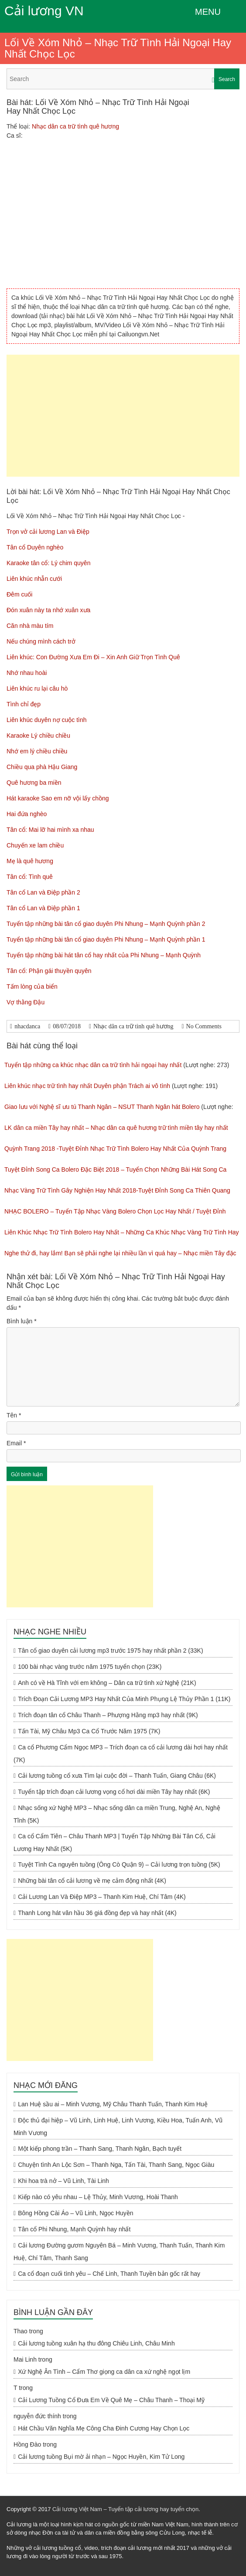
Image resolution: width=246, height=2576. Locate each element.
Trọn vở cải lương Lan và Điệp (48, 531)
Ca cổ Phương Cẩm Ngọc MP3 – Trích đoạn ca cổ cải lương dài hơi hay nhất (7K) (121, 1753)
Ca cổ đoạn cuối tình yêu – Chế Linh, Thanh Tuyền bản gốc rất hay (109, 2273)
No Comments (204, 1026)
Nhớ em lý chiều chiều (37, 751)
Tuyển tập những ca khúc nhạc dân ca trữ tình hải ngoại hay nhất (92, 1064)
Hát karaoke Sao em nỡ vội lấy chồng (58, 798)
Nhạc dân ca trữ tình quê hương (75, 126)
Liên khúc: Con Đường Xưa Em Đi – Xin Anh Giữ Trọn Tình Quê (93, 657)
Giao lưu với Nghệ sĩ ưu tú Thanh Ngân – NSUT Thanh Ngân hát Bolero (101, 1106)
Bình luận (22, 1321)
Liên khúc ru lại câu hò (37, 688)
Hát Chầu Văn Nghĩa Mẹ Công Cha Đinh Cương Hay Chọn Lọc (103, 2428)
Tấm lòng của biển (32, 986)
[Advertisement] (123, 416)
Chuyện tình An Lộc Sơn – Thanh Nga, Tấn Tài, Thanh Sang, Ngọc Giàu (116, 2164)
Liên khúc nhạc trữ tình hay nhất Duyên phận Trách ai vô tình (87, 1085)
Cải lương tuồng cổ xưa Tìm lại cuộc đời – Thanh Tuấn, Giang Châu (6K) (117, 1775)
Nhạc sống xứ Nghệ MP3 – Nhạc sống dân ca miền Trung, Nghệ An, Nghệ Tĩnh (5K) (117, 1814)
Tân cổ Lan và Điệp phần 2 (43, 892)
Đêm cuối (19, 594)
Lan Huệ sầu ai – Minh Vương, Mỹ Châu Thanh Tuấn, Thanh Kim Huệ (113, 2104)
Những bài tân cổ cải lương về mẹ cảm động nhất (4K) (92, 1880)
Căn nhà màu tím (30, 625)
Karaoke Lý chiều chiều (38, 735)
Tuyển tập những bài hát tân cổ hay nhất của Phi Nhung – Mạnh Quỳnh (104, 955)
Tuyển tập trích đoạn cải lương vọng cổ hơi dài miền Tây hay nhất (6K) (114, 1791)
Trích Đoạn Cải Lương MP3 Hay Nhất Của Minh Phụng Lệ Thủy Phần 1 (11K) (124, 1698)
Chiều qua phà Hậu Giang (42, 766)
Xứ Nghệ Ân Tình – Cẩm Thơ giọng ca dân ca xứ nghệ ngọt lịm (104, 2371)
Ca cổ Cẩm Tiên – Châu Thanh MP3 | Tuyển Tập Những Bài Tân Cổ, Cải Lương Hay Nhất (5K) (114, 1842)
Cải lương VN (44, 10)
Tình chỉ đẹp (24, 704)
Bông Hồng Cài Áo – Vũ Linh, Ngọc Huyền (75, 2213)
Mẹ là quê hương (30, 861)
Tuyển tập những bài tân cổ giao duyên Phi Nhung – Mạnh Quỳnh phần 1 (106, 939)
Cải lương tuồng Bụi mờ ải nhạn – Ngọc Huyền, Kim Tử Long (101, 2456)
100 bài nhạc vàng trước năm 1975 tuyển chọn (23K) (89, 1666)
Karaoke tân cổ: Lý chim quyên (48, 562)
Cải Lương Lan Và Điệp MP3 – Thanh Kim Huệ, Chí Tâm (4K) (102, 1896)
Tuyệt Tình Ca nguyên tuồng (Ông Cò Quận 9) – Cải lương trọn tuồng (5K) (119, 1864)
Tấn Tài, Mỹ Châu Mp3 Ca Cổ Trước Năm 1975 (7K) (89, 1731)
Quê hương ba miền (34, 782)
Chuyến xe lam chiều (35, 845)
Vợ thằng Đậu (25, 1002)
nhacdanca (27, 1026)
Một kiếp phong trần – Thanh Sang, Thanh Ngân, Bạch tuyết (99, 2148)
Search (227, 79)
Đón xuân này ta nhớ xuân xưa (48, 610)
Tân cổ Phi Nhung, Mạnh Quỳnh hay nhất (74, 2229)
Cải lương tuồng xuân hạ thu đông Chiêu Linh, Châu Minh (96, 2343)
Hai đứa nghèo (27, 813)
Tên (14, 1415)
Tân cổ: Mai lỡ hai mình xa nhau (50, 829)
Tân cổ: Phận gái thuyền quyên (49, 970)
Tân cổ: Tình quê (30, 876)
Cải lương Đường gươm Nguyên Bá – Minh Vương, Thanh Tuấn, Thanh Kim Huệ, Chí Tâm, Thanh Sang (119, 2251)
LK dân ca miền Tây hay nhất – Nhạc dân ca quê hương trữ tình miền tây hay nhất (116, 1127)
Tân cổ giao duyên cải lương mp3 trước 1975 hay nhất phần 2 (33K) (110, 1650)
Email (16, 1443)
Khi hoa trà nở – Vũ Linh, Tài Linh (63, 2180)
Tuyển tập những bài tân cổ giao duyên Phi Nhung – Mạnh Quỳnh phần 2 (106, 923)
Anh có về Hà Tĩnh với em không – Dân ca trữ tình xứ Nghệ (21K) (107, 1682)
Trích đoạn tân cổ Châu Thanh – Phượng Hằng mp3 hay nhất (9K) (108, 1715)
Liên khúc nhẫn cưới (34, 578)
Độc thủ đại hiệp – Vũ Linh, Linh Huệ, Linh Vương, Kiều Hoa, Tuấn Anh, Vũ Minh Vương (118, 2126)
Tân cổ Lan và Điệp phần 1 (43, 908)
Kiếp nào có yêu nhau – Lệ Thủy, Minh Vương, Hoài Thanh (98, 2196)
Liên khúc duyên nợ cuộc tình (47, 719)
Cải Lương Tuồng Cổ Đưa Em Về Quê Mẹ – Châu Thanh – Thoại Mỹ (111, 2399)
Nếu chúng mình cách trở (41, 641)
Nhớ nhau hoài (27, 672)
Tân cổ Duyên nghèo (35, 547)
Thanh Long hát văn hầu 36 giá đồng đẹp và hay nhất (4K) (97, 1912)
